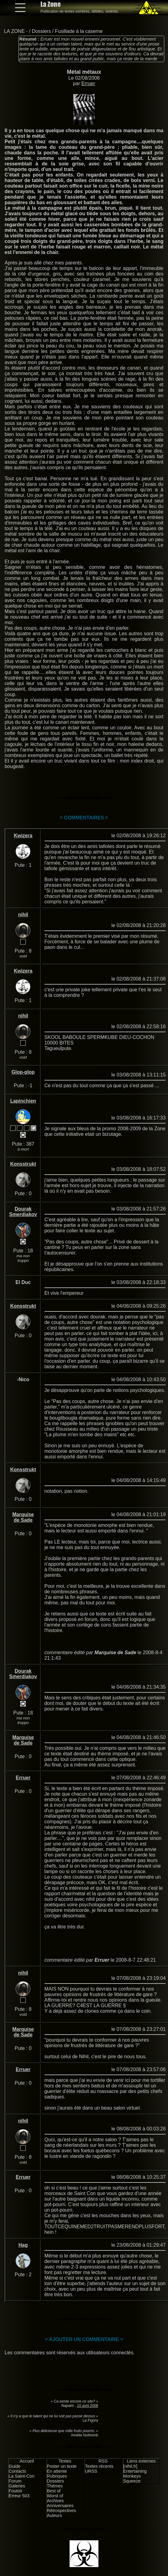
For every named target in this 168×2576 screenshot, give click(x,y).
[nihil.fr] (130, 2466)
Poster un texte (62, 2466)
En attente (57, 2471)
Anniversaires (60, 2505)
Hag (23, 2245)
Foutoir (15, 2490)
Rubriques (57, 2476)
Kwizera (23, 835)
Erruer (88, 83)
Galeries (17, 2485)
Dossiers (41, 31)
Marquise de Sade (23, 1517)
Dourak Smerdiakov (23, 1211)
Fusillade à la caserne (79, 31)
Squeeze (132, 2481)
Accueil (27, 2461)
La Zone (50, 4)
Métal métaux (84, 72)
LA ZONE (14, 31)
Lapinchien (23, 1101)
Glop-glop (23, 1072)
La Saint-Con (21, 2476)
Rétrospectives (61, 2510)
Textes (65, 2461)
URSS (91, 2471)
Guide (14, 2466)
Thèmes (55, 2485)
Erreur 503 (19, 2495)
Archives (55, 2500)
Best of (54, 2490)
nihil (23, 914)
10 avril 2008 (87, 2406)
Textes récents (99, 2466)
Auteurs (54, 2515)
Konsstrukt (23, 1164)
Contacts (17, 2471)
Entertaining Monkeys (135, 2474)
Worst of (55, 2495)
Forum (15, 2481)
